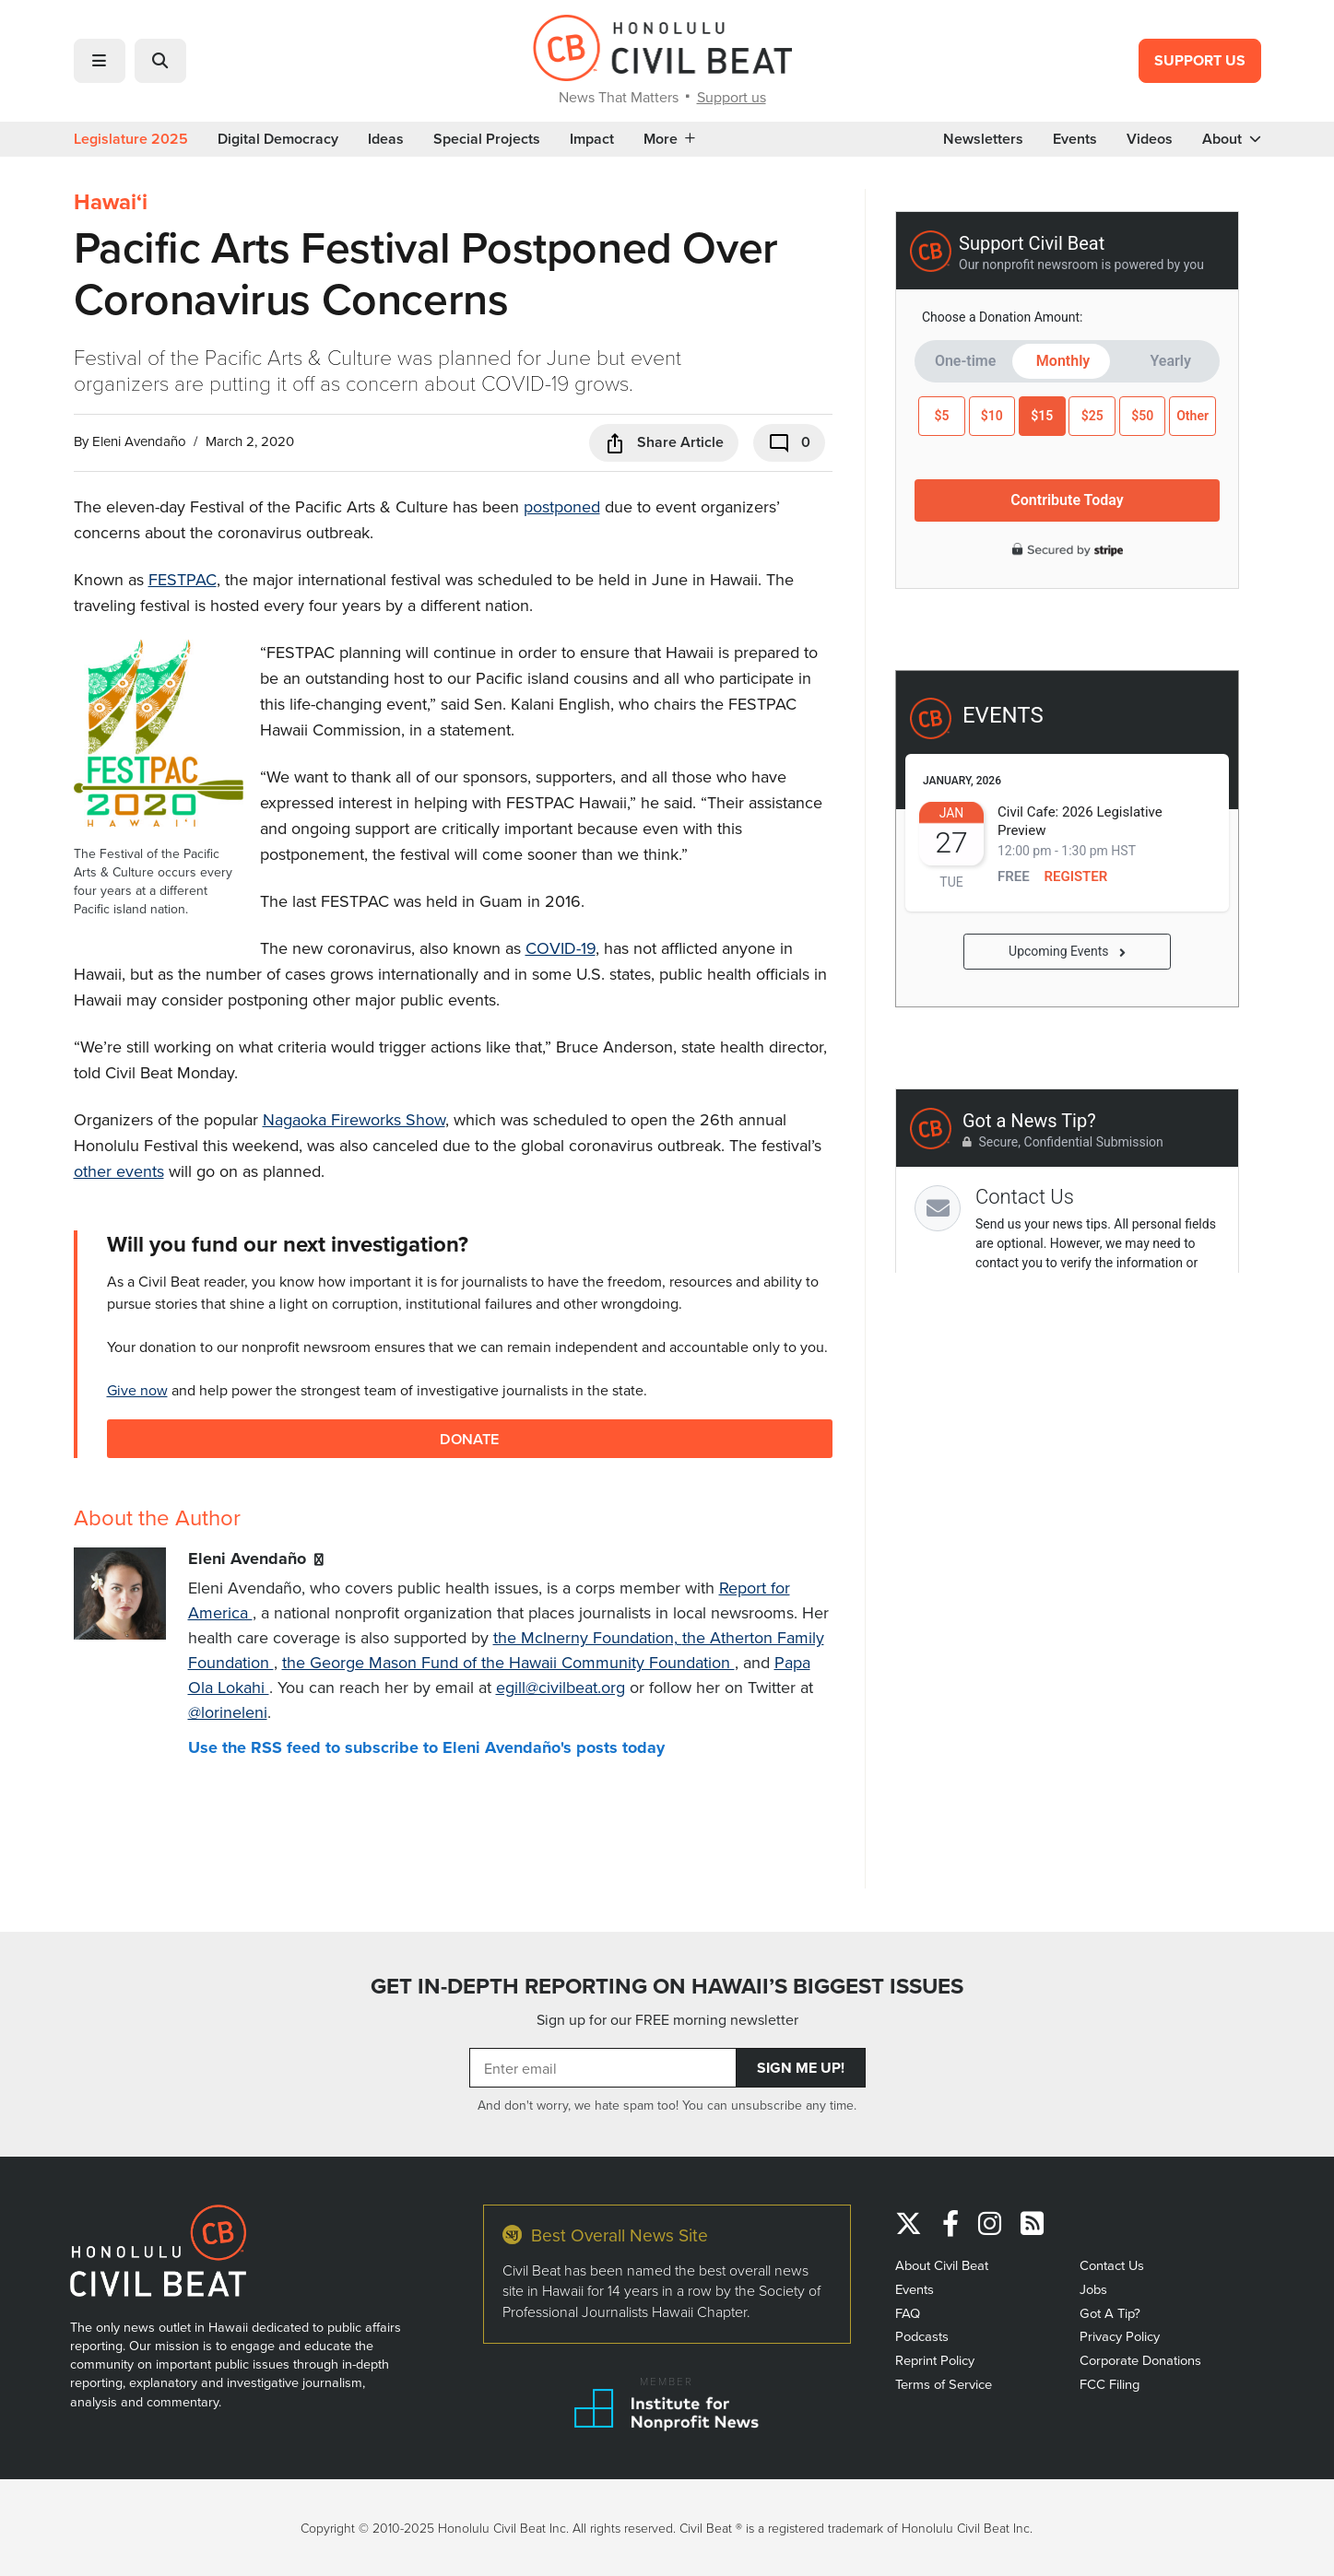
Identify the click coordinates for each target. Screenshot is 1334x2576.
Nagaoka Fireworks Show (354, 1119)
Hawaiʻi (111, 201)
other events (119, 1170)
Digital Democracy (278, 139)
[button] (99, 61)
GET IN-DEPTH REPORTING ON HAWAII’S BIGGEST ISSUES (667, 1986)
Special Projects (486, 139)
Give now (137, 1390)
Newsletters (983, 139)
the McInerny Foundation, (587, 1637)
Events (1075, 139)
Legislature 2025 (131, 139)
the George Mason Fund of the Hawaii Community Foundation (508, 1662)
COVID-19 (560, 947)
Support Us (1199, 60)
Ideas (386, 139)
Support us (731, 97)
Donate (470, 1438)
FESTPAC (182, 579)
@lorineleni (227, 1711)
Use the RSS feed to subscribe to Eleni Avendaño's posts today (426, 1747)
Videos (1150, 139)
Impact (592, 139)
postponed (562, 506)
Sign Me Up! (800, 2067)
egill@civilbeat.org (560, 1687)
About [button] (1231, 139)
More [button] (669, 139)
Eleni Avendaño (139, 441)
